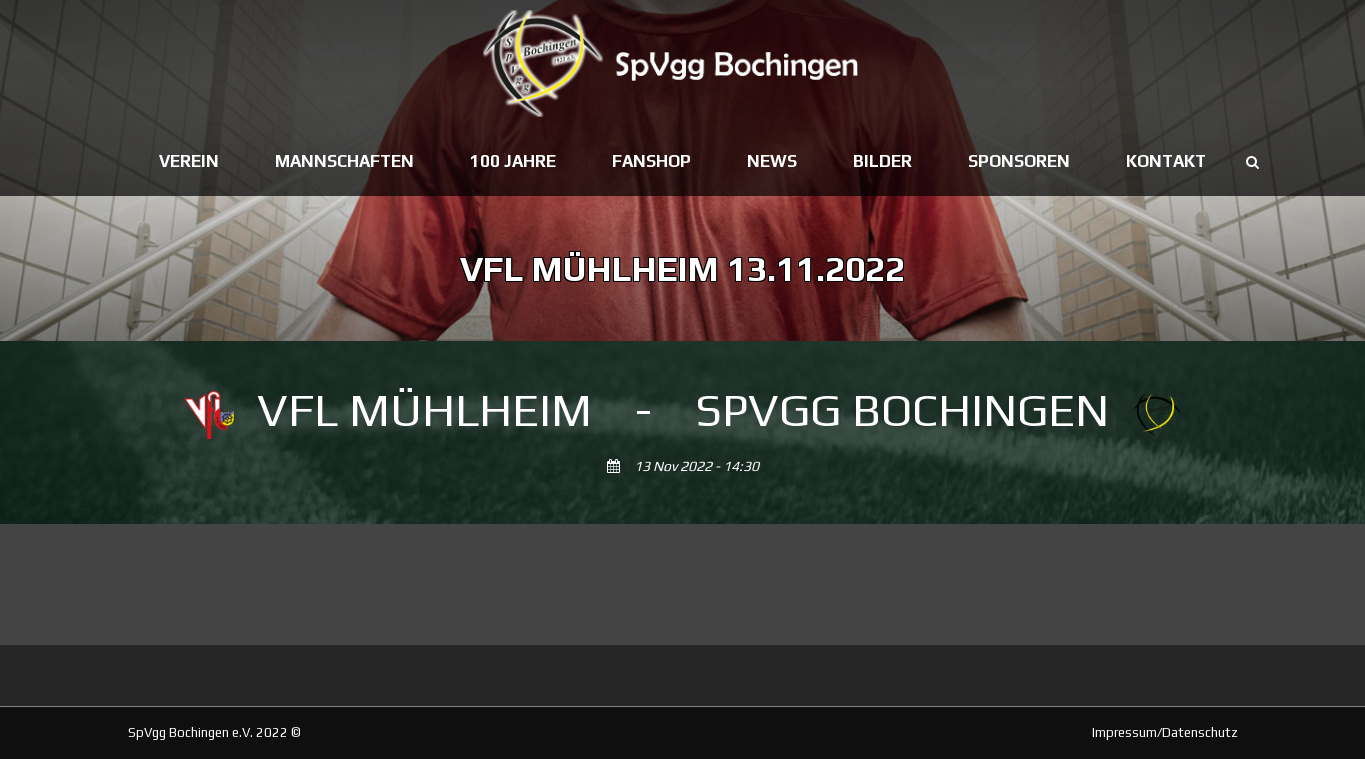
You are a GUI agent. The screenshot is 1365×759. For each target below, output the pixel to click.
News (772, 161)
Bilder (882, 161)
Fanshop (651, 161)
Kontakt (1166, 161)
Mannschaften (344, 161)
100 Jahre (513, 161)
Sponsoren (1019, 161)
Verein (189, 161)
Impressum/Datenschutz (1165, 732)
